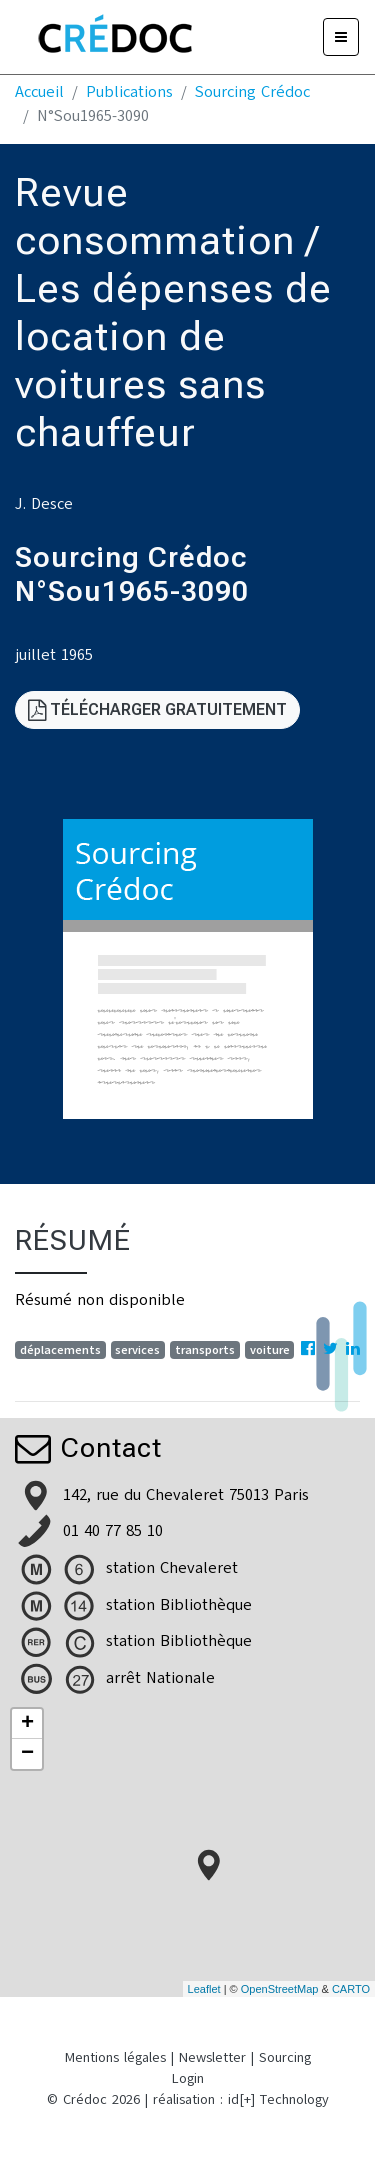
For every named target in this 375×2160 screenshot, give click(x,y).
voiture (270, 1350)
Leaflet (204, 1989)
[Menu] (341, 37)
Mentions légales (115, 2057)
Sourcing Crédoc (252, 92)
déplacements (60, 1350)
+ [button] (27, 1724)
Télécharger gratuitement (157, 709)
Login (188, 2078)
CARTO (351, 1989)
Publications (129, 92)
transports (205, 1350)
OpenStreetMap (280, 1989)
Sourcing (285, 2057)
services (137, 1350)
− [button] (27, 1754)
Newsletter (212, 2057)
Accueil (39, 92)
